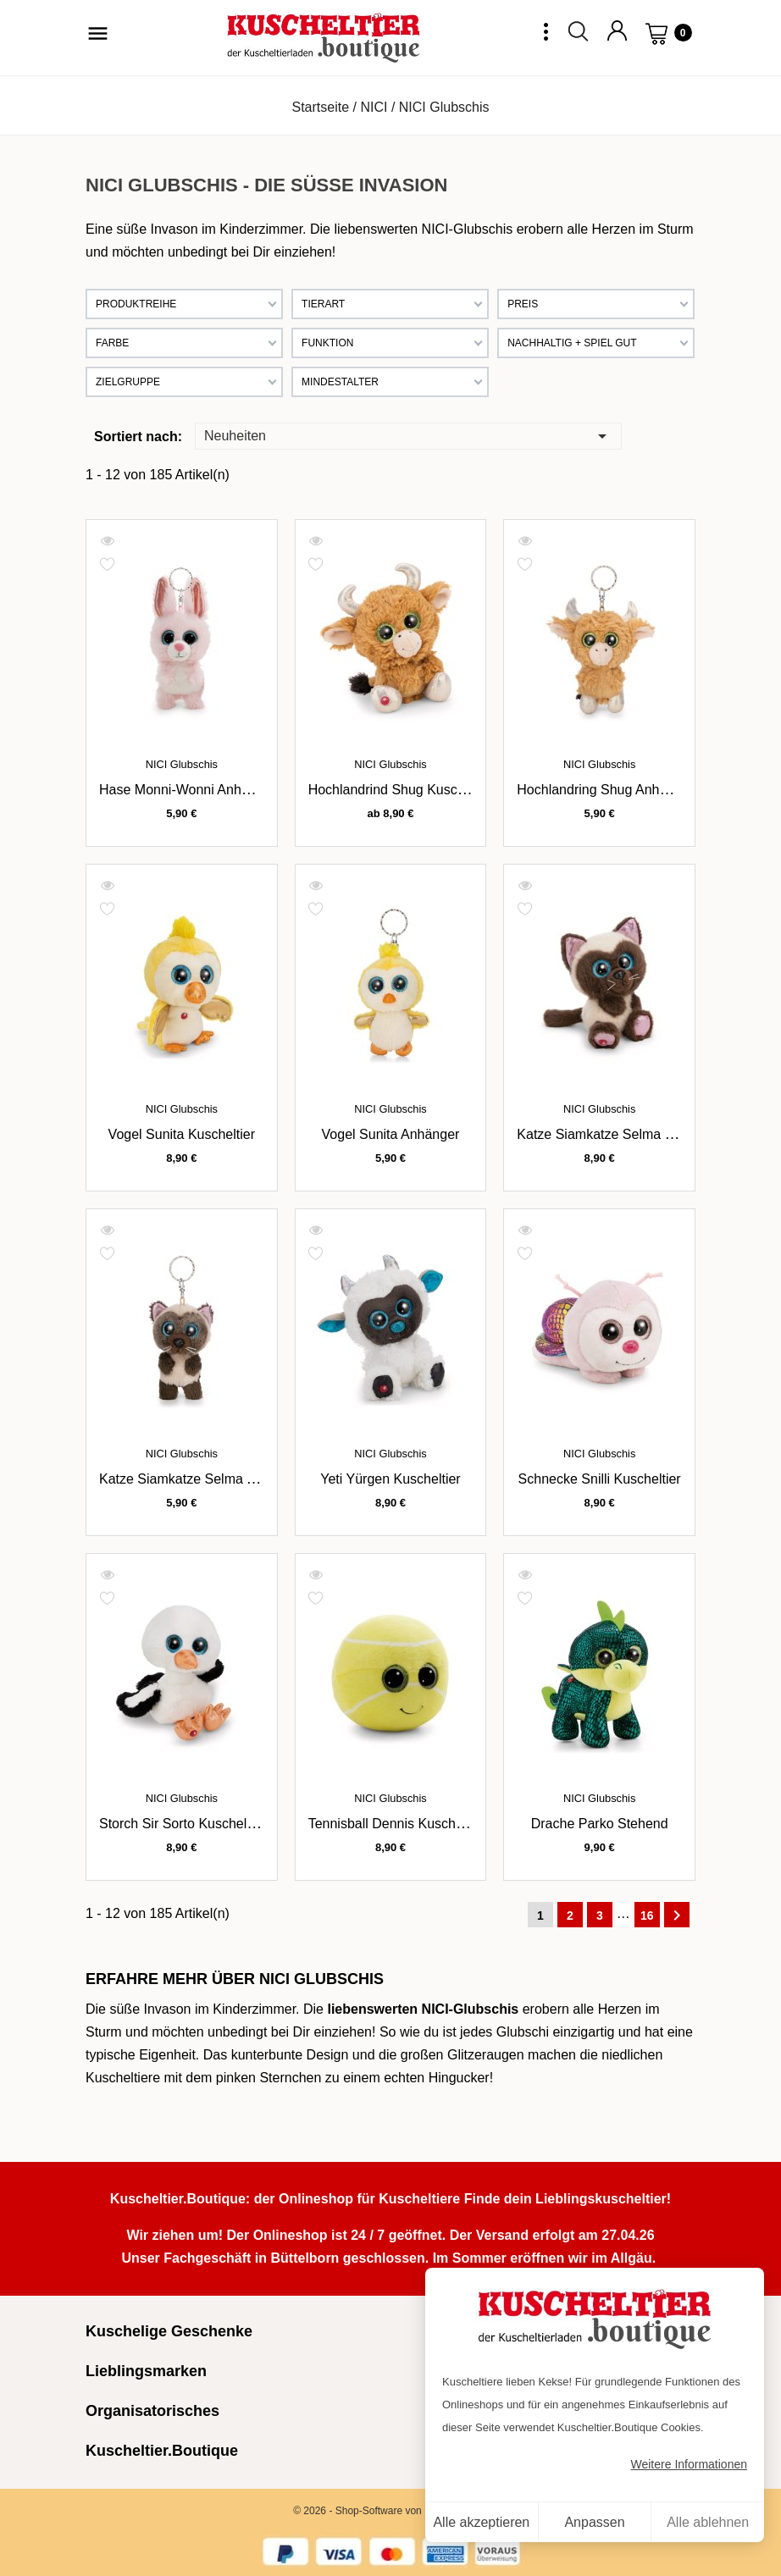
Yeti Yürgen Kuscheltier (390, 1479)
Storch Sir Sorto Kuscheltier (182, 1823)
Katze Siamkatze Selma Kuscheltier (624, 1134)
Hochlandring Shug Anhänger (605, 789)
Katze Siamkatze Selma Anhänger (202, 1479)
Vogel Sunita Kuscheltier (181, 1134)
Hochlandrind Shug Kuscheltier (401, 789)
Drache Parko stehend (599, 1823)
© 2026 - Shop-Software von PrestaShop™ (390, 2511)
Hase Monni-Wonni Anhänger (187, 789)
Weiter (677, 1915)
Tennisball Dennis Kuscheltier (396, 1823)
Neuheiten (408, 434)
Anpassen (594, 2522)
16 (647, 1915)
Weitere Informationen (689, 2464)
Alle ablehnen (708, 2522)
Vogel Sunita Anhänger (391, 1134)
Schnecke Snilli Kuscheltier (599, 1479)
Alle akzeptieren (481, 2522)
